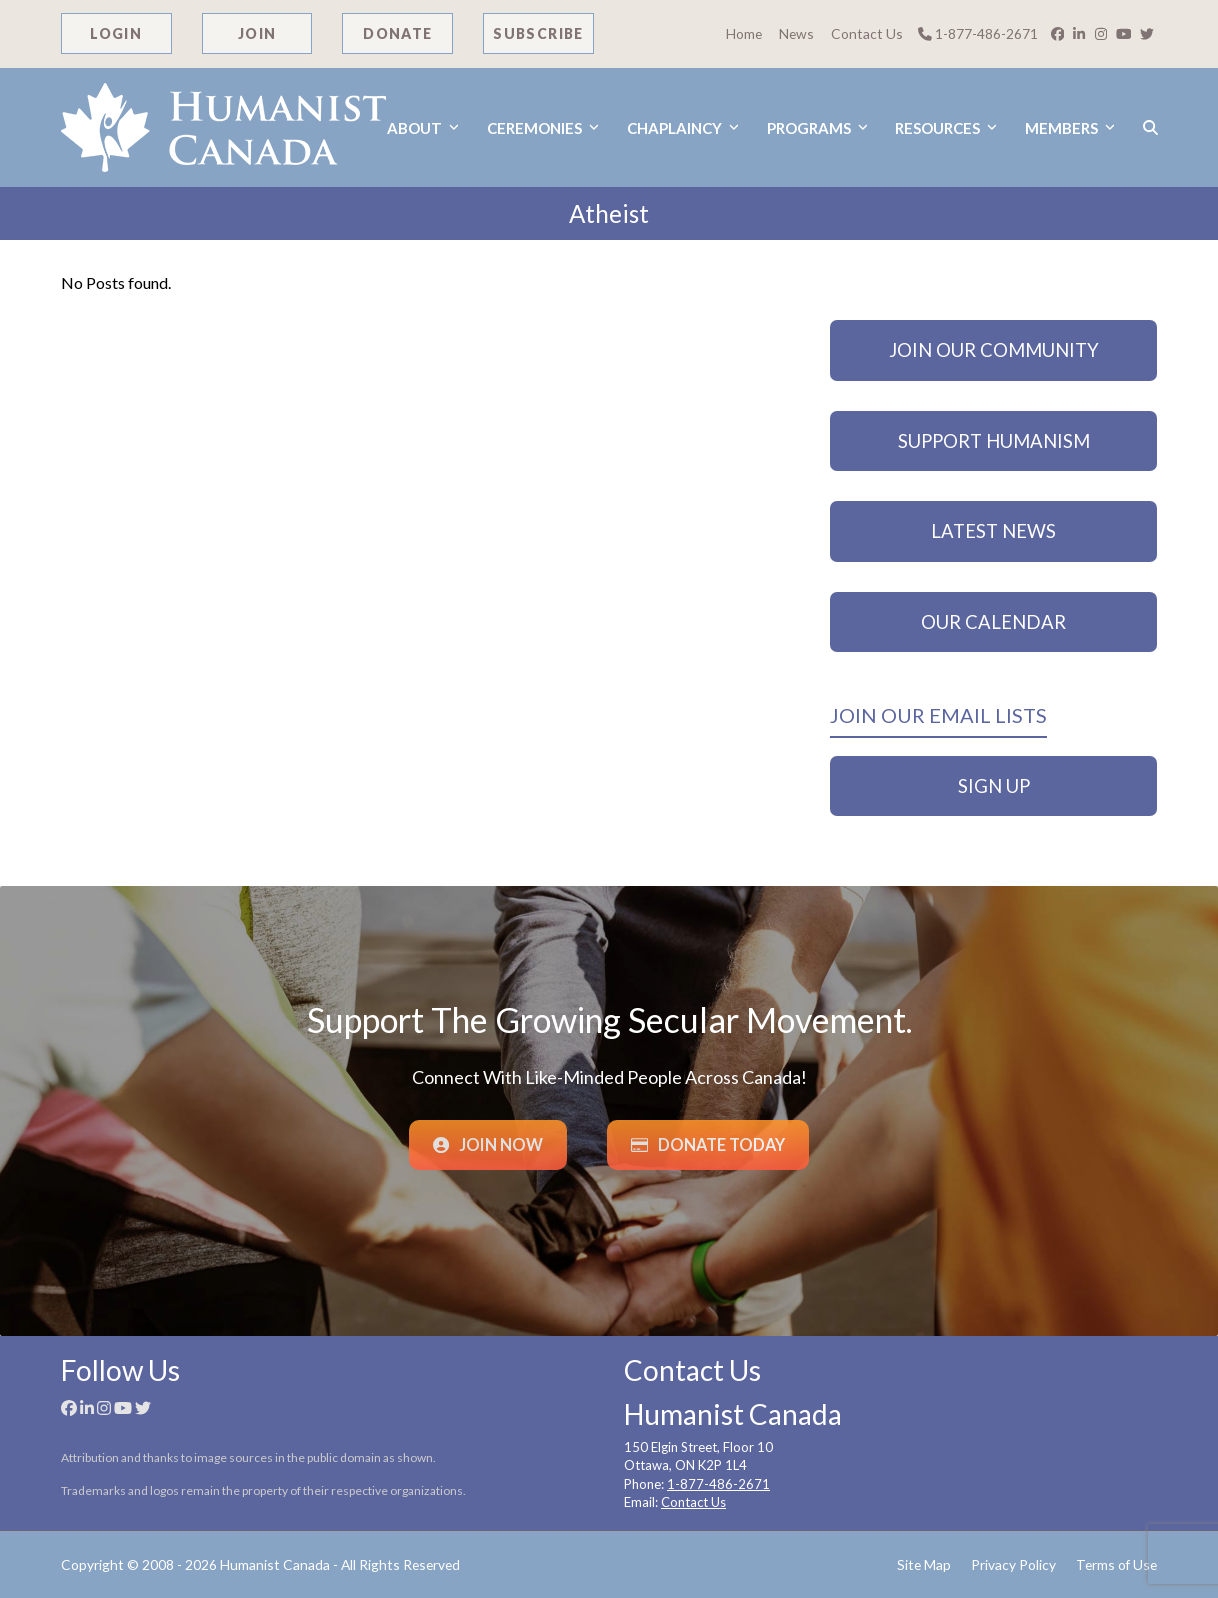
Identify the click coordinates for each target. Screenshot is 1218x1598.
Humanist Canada (275, 1564)
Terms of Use (1116, 1564)
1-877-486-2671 (978, 33)
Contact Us (867, 33)
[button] (1150, 127)
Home (744, 33)
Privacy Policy (1013, 1564)
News (796, 33)
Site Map (924, 1564)
